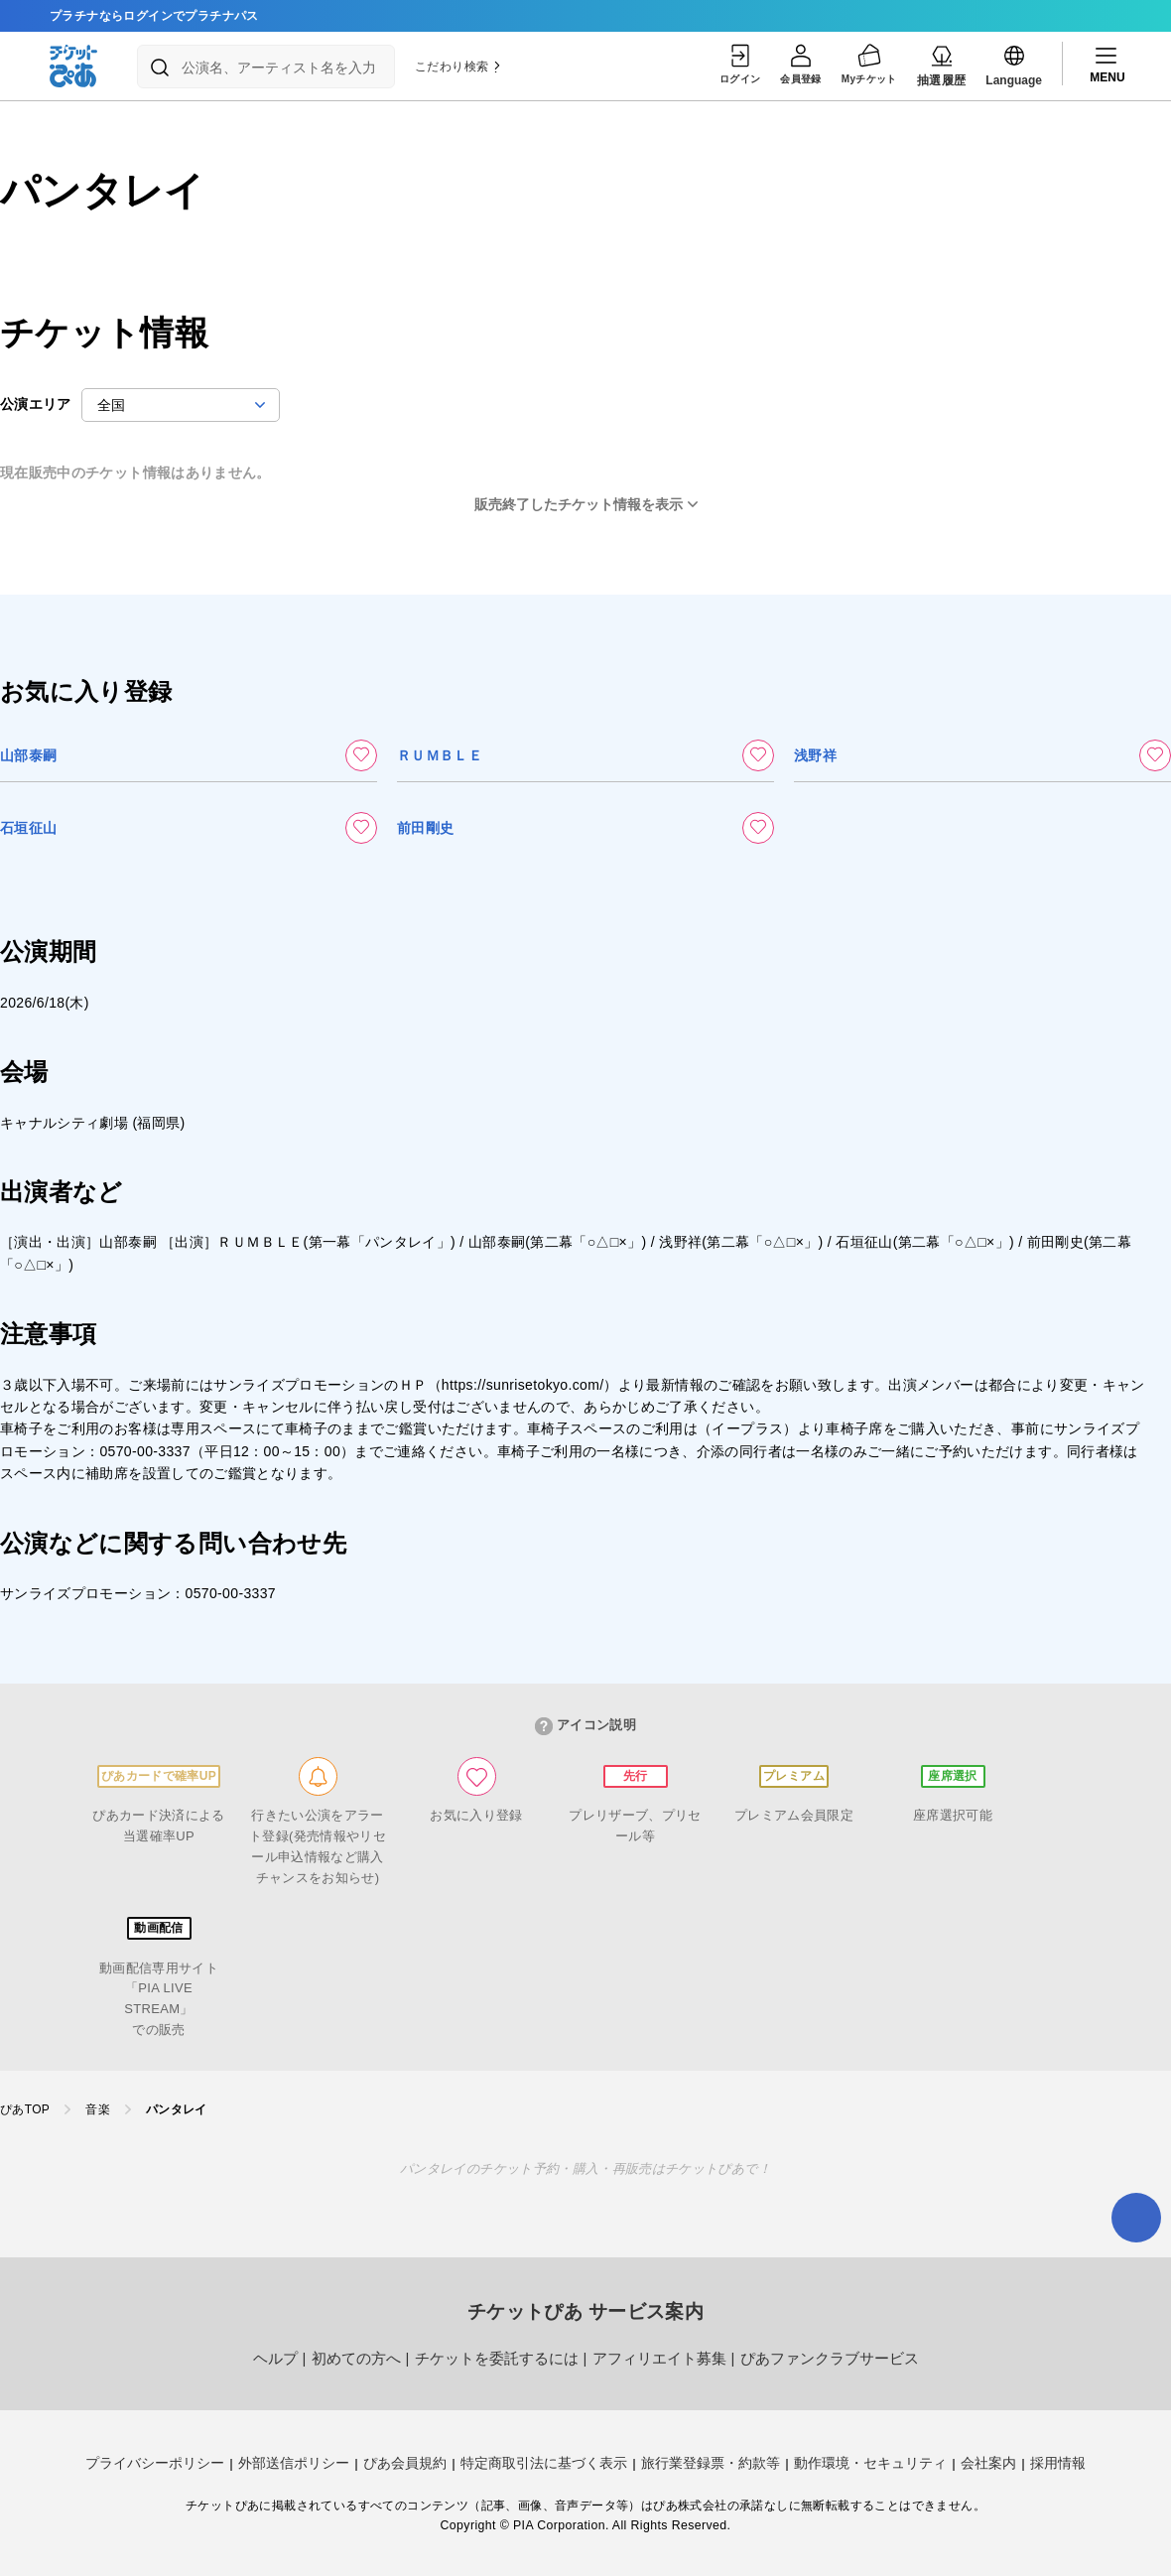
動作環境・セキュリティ (870, 2463)
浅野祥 (815, 755)
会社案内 (988, 2463)
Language (1013, 64)
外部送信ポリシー (293, 2463)
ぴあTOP (25, 2109)
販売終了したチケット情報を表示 (578, 504)
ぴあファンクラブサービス (829, 2359)
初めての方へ (356, 2359)
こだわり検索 (458, 66)
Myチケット (864, 64)
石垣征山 (28, 828)
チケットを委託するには (497, 2359)
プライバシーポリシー (154, 2463)
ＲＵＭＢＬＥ (439, 755)
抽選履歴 (942, 64)
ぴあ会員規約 (405, 2463)
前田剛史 (425, 828)
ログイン (716, 64)
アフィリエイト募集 (659, 2359)
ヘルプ (275, 2359)
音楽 (97, 2109)
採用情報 (1058, 2463)
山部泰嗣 (28, 755)
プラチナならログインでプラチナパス (154, 16)
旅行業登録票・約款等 (710, 2463)
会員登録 (786, 64)
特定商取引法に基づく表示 (543, 2463)
